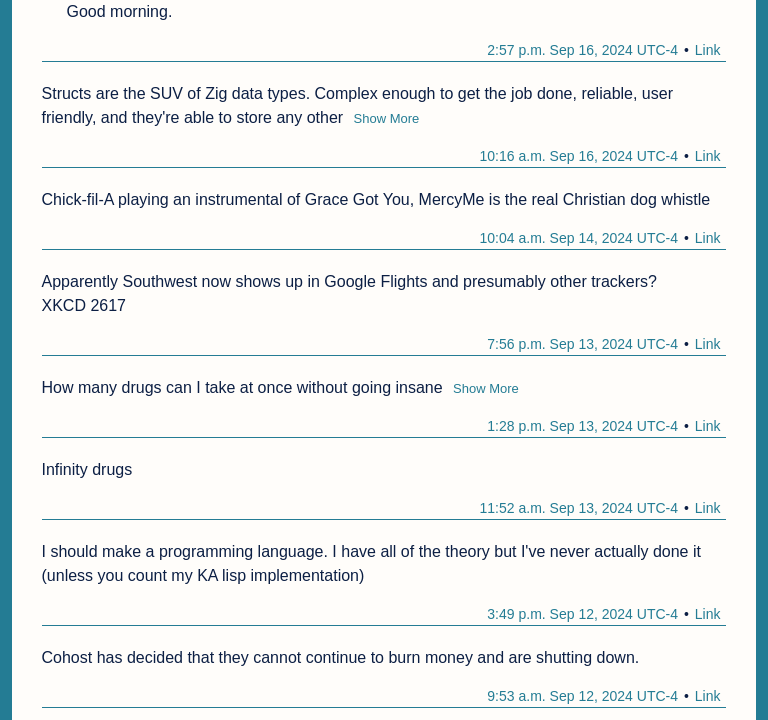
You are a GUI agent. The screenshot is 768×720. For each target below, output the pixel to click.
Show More (387, 118)
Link (708, 50)
